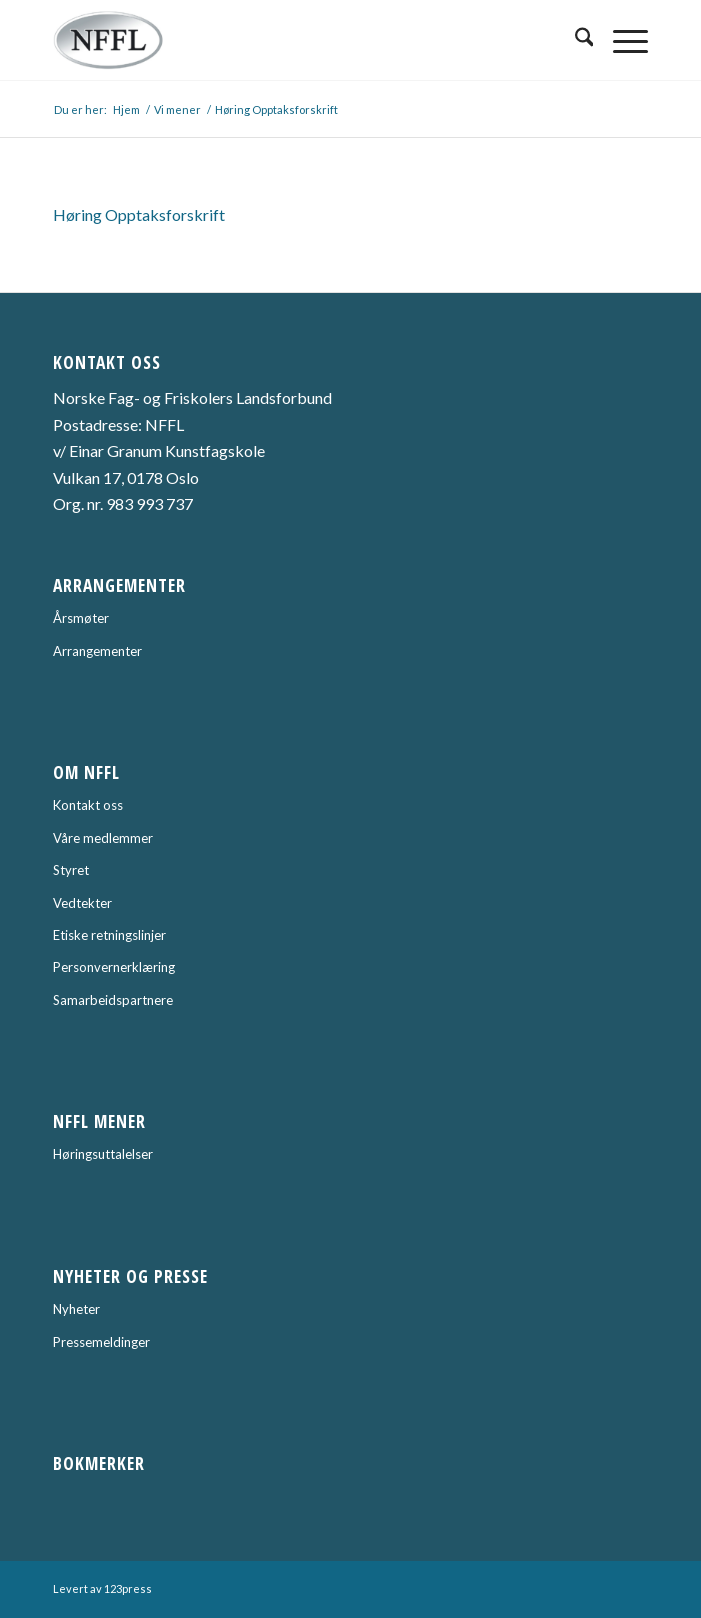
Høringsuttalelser (103, 1154)
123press (128, 1588)
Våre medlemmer (103, 838)
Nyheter (76, 1309)
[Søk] (574, 40)
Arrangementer (97, 651)
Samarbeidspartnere (113, 1000)
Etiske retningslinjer (109, 935)
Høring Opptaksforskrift (139, 214)
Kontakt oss (88, 805)
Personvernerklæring (114, 967)
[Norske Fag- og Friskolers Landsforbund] (291, 40)
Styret (71, 870)
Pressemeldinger (101, 1342)
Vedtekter (82, 903)
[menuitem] (574, 40)
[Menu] (620, 40)
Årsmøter (81, 618)
